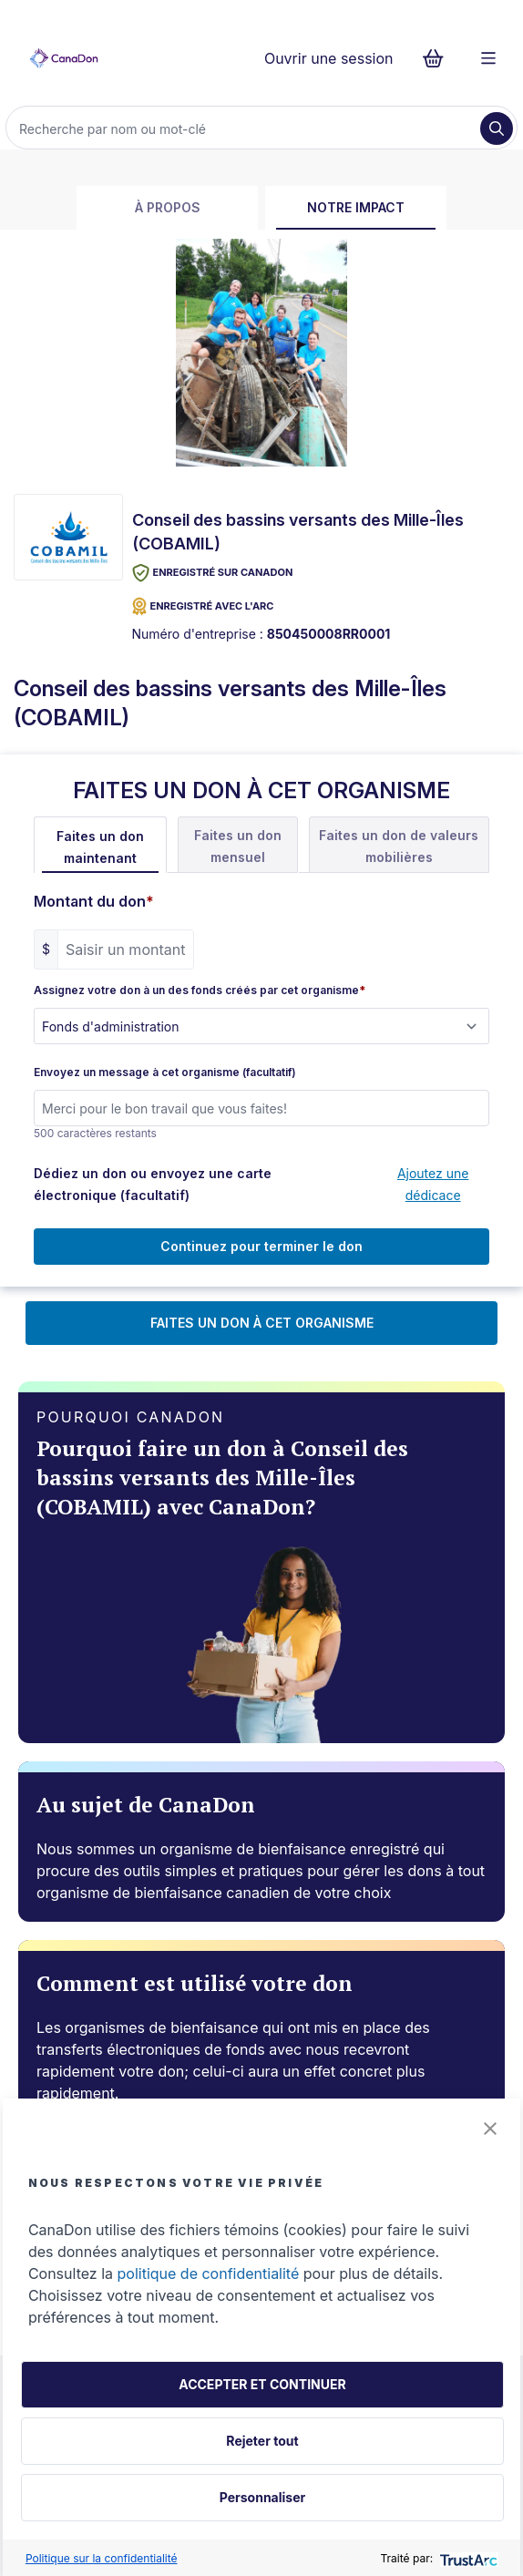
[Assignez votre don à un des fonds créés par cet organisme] (261, 1026)
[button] (490, 2128)
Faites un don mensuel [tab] (238, 846)
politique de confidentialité (209, 2273)
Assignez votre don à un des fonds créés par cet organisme (199, 990)
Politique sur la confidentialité (102, 2558)
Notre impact (356, 207)
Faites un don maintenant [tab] (100, 847)
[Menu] (488, 58)
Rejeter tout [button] (262, 2440)
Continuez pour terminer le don (261, 1246)
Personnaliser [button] (262, 2497)
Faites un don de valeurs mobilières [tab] (398, 846)
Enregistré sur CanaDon (212, 572)
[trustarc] (467, 2558)
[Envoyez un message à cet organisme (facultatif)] (261, 1108)
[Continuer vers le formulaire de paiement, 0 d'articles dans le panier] (438, 58)
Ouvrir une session (329, 58)
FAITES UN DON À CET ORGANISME (262, 1322)
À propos (167, 207)
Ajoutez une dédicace (433, 1184)
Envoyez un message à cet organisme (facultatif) (165, 1072)
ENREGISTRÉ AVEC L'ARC (203, 606)
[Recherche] (245, 128)
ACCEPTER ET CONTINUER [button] (262, 2384)
